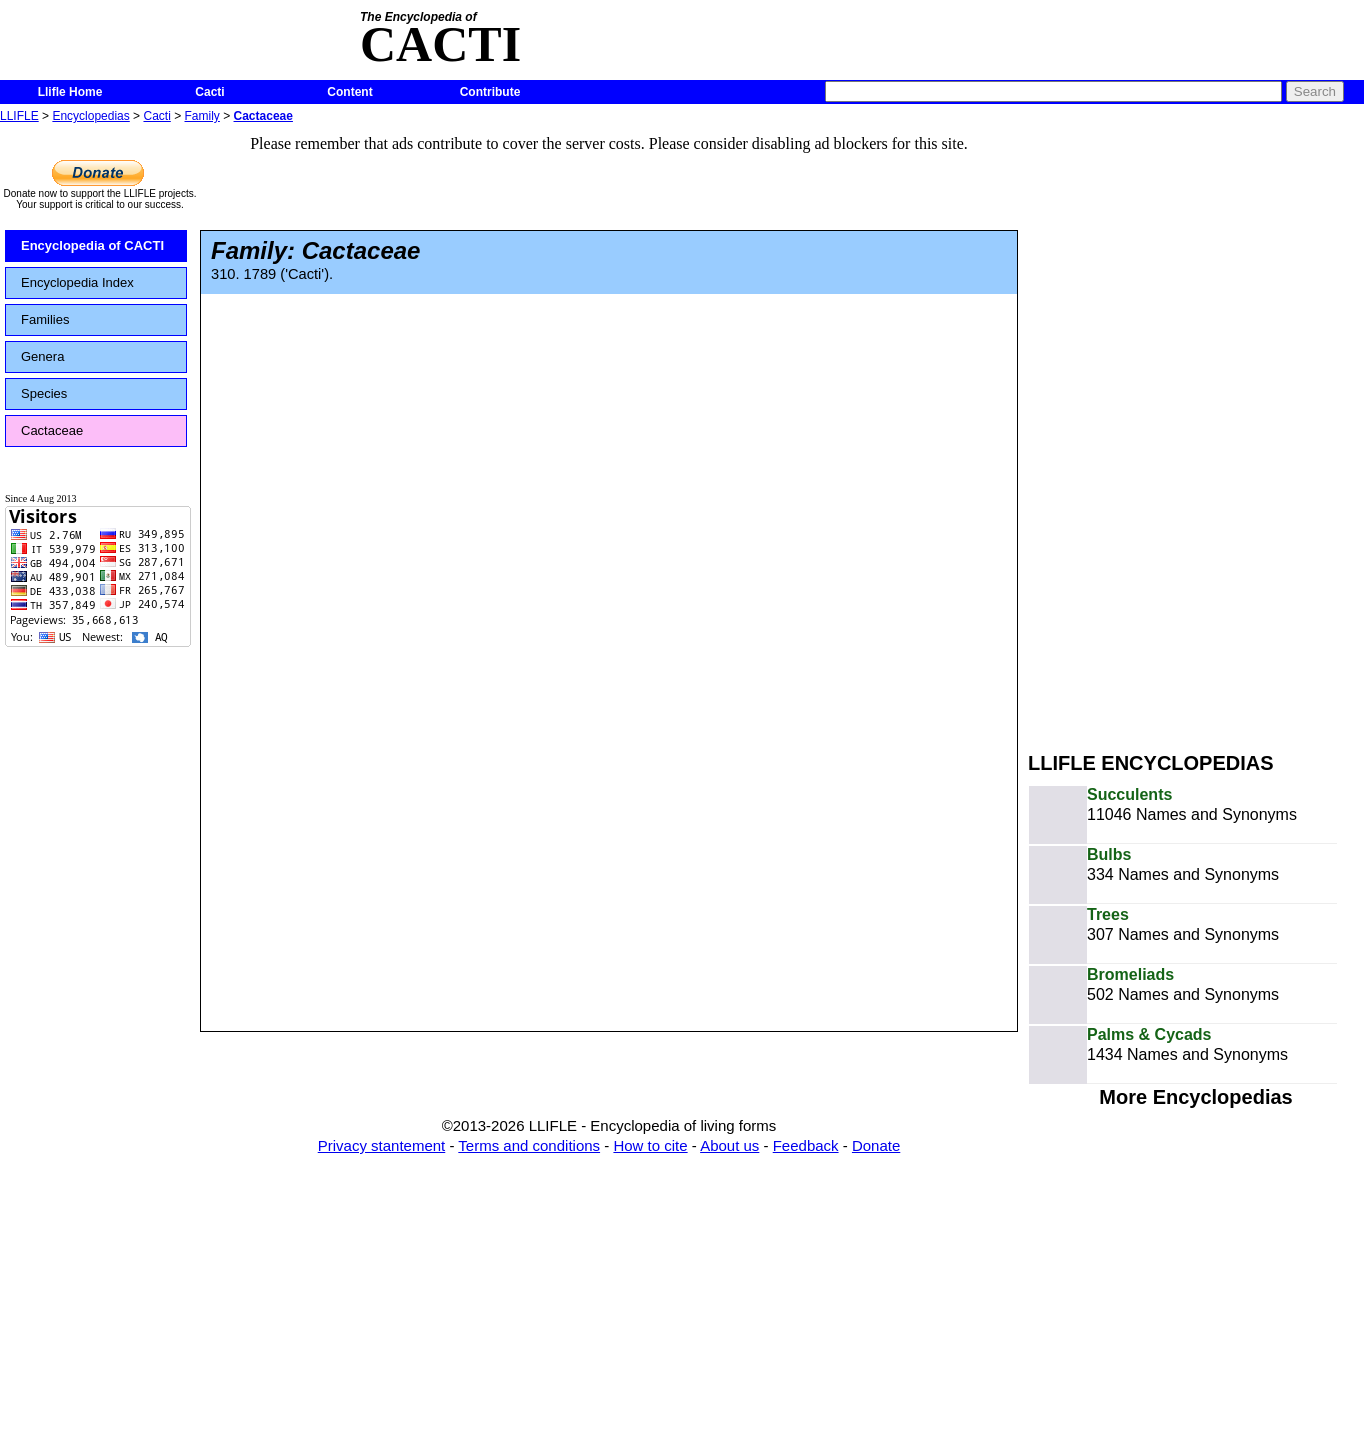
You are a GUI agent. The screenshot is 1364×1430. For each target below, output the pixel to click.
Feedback (806, 1145)
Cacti (209, 92)
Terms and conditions (529, 1145)
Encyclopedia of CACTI (92, 245)
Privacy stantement (382, 1145)
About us (729, 1145)
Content (349, 92)
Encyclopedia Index (77, 282)
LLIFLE (19, 116)
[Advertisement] (1154, 428)
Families (45, 319)
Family (202, 116)
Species (44, 393)
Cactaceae (263, 116)
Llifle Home (70, 92)
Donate (876, 1145)
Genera (42, 356)
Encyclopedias (90, 116)
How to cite (650, 1145)
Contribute (490, 92)
